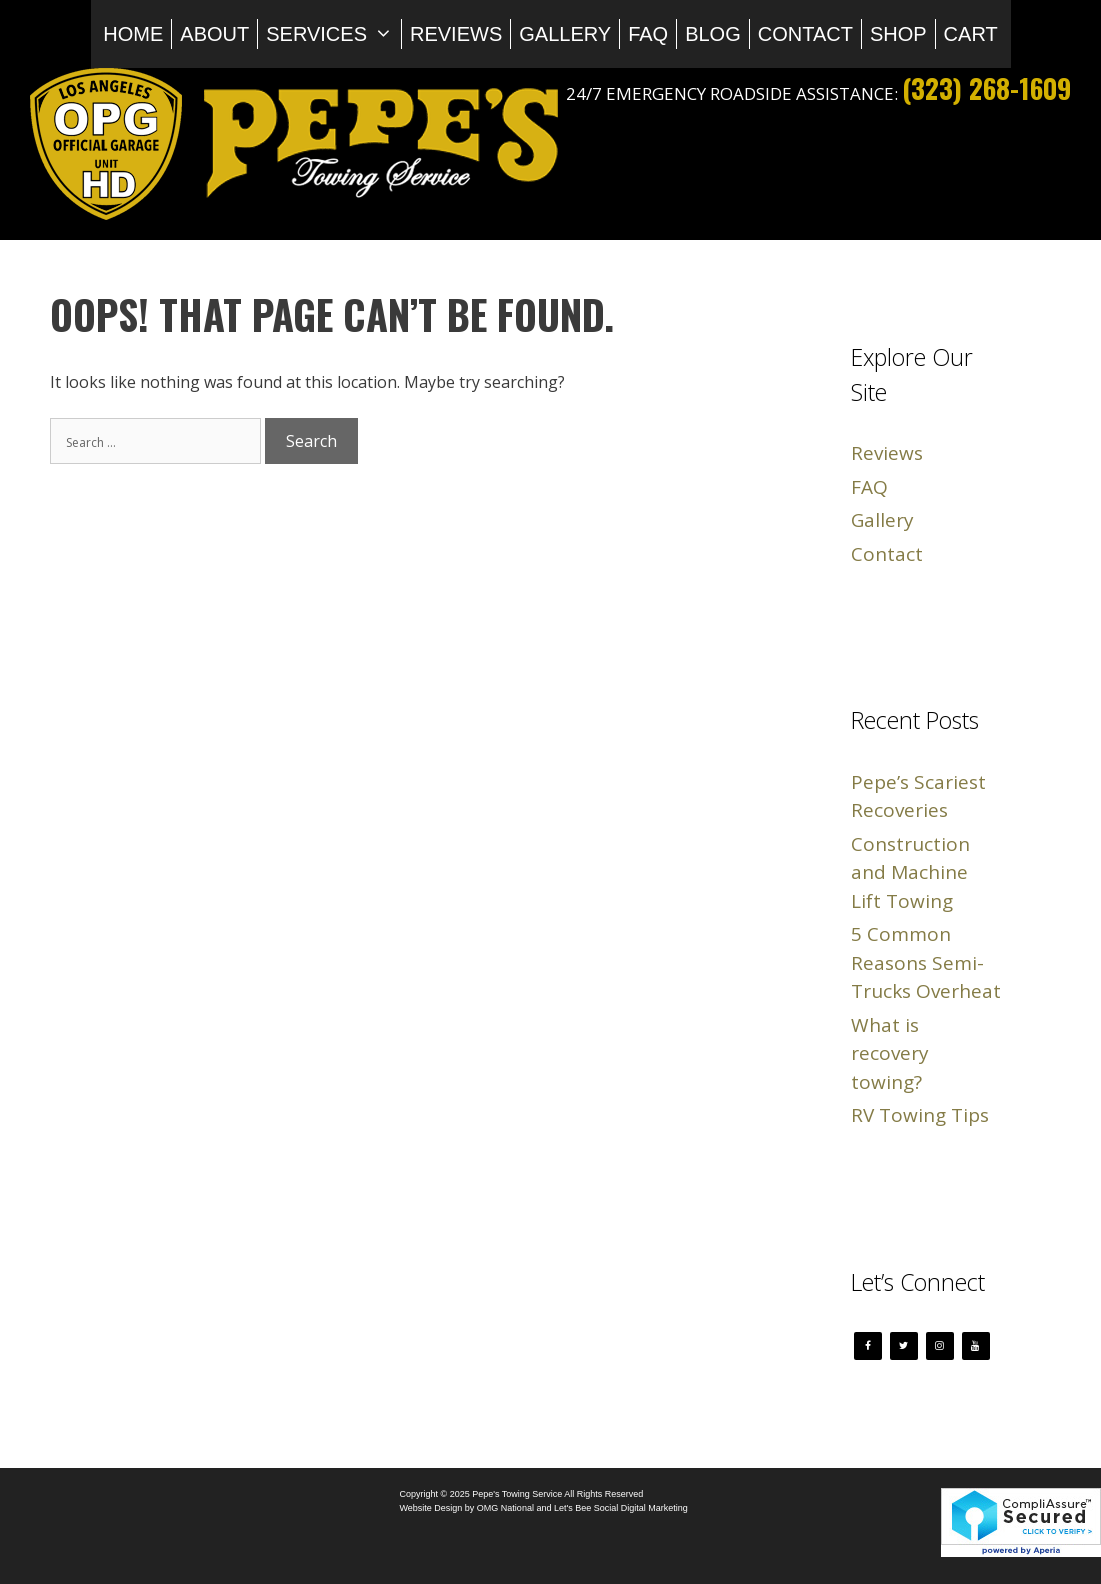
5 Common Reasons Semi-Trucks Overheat (926, 962)
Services (333, 34)
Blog (713, 34)
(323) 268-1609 (986, 88)
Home (133, 34)
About (214, 34)
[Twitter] (904, 1346)
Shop (898, 34)
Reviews (456, 34)
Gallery (565, 34)
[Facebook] (868, 1346)
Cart (971, 34)
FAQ (648, 34)
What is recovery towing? (890, 1053)
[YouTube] (976, 1346)
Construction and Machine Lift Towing (910, 872)
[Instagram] (940, 1346)
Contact (805, 34)
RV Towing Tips (920, 1115)
